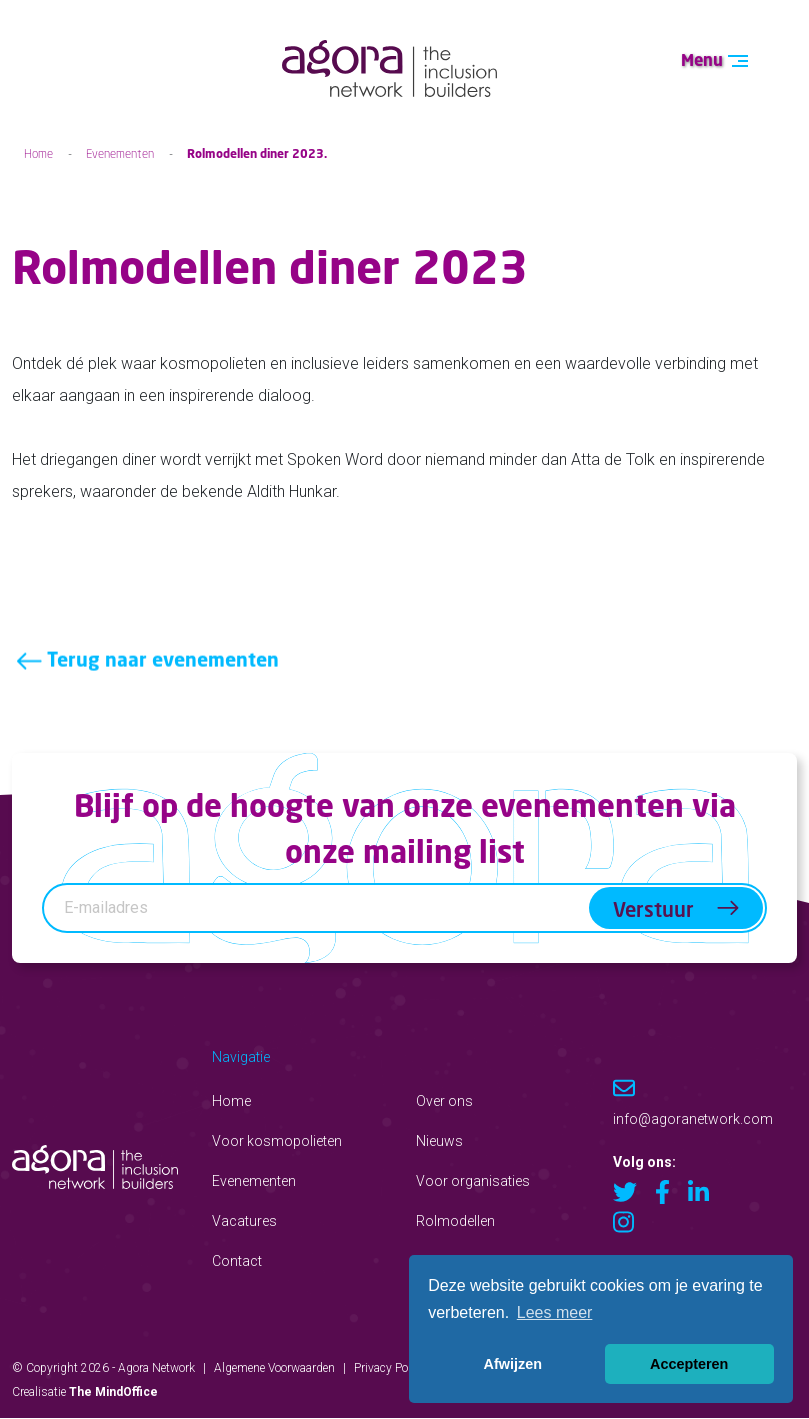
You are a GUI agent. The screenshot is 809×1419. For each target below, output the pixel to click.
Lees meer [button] (555, 1312)
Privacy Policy (390, 1368)
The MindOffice (113, 1392)
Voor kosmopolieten (277, 1141)
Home (38, 153)
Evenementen (120, 153)
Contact (237, 1261)
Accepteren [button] (689, 1364)
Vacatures (244, 1221)
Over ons (444, 1101)
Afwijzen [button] (513, 1364)
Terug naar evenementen (145, 680)
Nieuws (439, 1141)
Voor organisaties (473, 1181)
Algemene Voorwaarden (274, 1368)
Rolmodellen (455, 1221)
